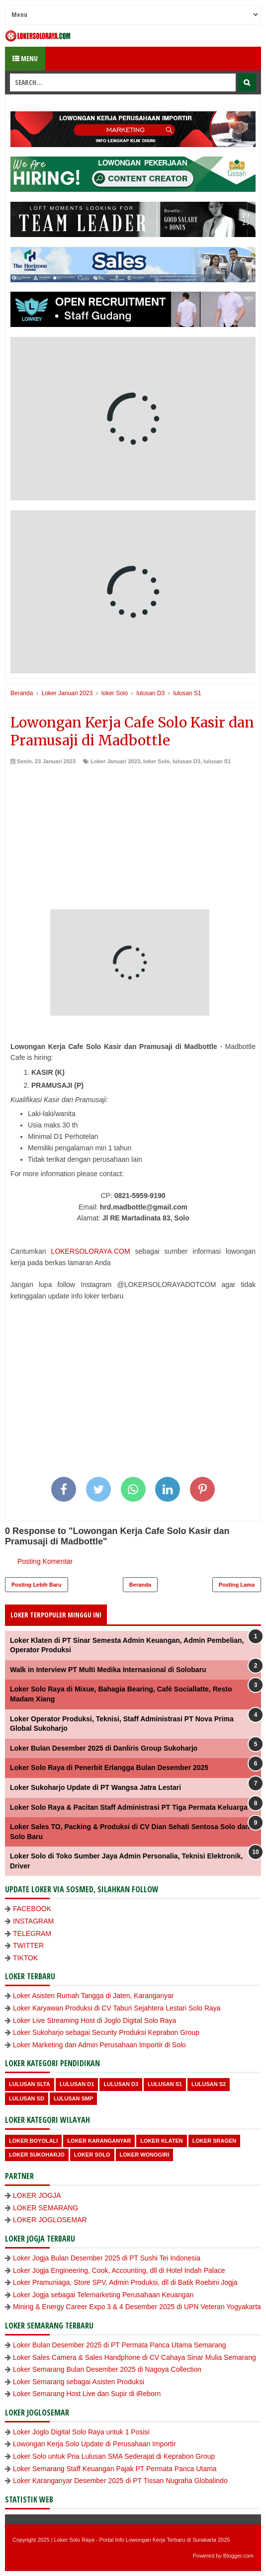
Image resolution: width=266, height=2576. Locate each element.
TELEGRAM (32, 1933)
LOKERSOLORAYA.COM (90, 1251)
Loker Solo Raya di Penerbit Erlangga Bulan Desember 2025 (109, 1767)
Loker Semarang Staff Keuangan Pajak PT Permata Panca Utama (115, 2469)
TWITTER (28, 1945)
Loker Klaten (161, 2141)
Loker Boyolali (33, 2141)
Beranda (140, 1585)
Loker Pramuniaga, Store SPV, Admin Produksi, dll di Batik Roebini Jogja (125, 2282)
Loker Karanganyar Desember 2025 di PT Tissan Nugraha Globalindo (120, 2481)
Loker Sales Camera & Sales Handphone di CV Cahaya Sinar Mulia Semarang (134, 2357)
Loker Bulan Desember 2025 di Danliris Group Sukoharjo (103, 1748)
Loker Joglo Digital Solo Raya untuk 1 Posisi (81, 2432)
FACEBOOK (32, 1909)
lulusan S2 (208, 2084)
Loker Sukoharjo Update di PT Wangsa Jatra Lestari (95, 1787)
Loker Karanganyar (99, 2141)
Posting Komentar (45, 1561)
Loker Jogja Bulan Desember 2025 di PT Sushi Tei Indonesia (106, 2258)
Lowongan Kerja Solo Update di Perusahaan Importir (94, 2444)
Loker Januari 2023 (115, 761)
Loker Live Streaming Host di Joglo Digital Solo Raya (94, 2020)
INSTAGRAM (33, 1921)
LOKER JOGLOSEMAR (50, 2220)
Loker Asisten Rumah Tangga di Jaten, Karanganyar (93, 1996)
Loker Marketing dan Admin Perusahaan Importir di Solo (99, 2045)
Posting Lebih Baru (36, 1585)
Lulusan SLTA (29, 2084)
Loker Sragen (214, 2141)
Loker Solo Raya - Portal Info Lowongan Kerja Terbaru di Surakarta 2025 (142, 2540)
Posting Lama (237, 1585)
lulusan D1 (77, 2084)
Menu (25, 58)
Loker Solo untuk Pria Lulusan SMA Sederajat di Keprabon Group (114, 2456)
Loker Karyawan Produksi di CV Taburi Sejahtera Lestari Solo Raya (117, 2008)
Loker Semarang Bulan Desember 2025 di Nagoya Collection (107, 2369)
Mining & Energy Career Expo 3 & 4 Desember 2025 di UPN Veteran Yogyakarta (137, 2307)
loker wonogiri (145, 2155)
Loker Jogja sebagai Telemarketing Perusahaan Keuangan (103, 2295)
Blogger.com (238, 2556)
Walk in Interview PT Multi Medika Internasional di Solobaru (108, 1670)
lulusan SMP (73, 2098)
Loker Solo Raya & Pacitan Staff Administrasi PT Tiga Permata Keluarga (129, 1807)
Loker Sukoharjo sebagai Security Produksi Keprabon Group (106, 2032)
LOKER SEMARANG (45, 2208)
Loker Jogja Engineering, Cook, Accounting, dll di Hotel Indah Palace (119, 2270)
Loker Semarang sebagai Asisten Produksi (78, 2382)
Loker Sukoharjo (37, 2155)
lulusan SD (26, 2098)
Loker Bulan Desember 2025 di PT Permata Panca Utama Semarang (119, 2345)
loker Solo (156, 761)
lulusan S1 (217, 761)
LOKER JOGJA (37, 2195)
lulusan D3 (186, 761)
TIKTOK (25, 1958)
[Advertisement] (133, 839)
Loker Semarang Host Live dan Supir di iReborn (87, 2394)
